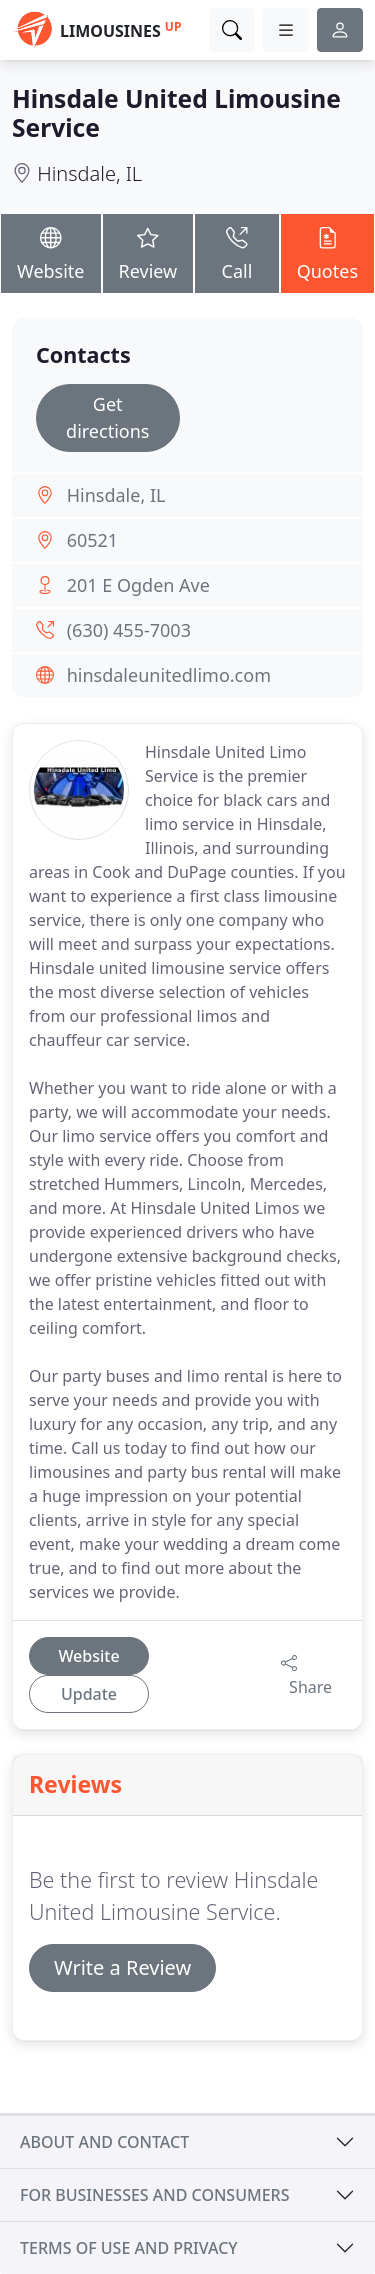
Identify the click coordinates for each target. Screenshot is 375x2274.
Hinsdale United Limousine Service (176, 113)
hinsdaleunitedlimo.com (169, 675)
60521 (92, 540)
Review (148, 252)
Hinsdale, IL (89, 173)
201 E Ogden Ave (138, 585)
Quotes (327, 252)
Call (236, 252)
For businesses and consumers (154, 2195)
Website (51, 252)
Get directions (107, 417)
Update (89, 1694)
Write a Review (122, 1967)
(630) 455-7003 (129, 630)
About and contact (104, 2142)
